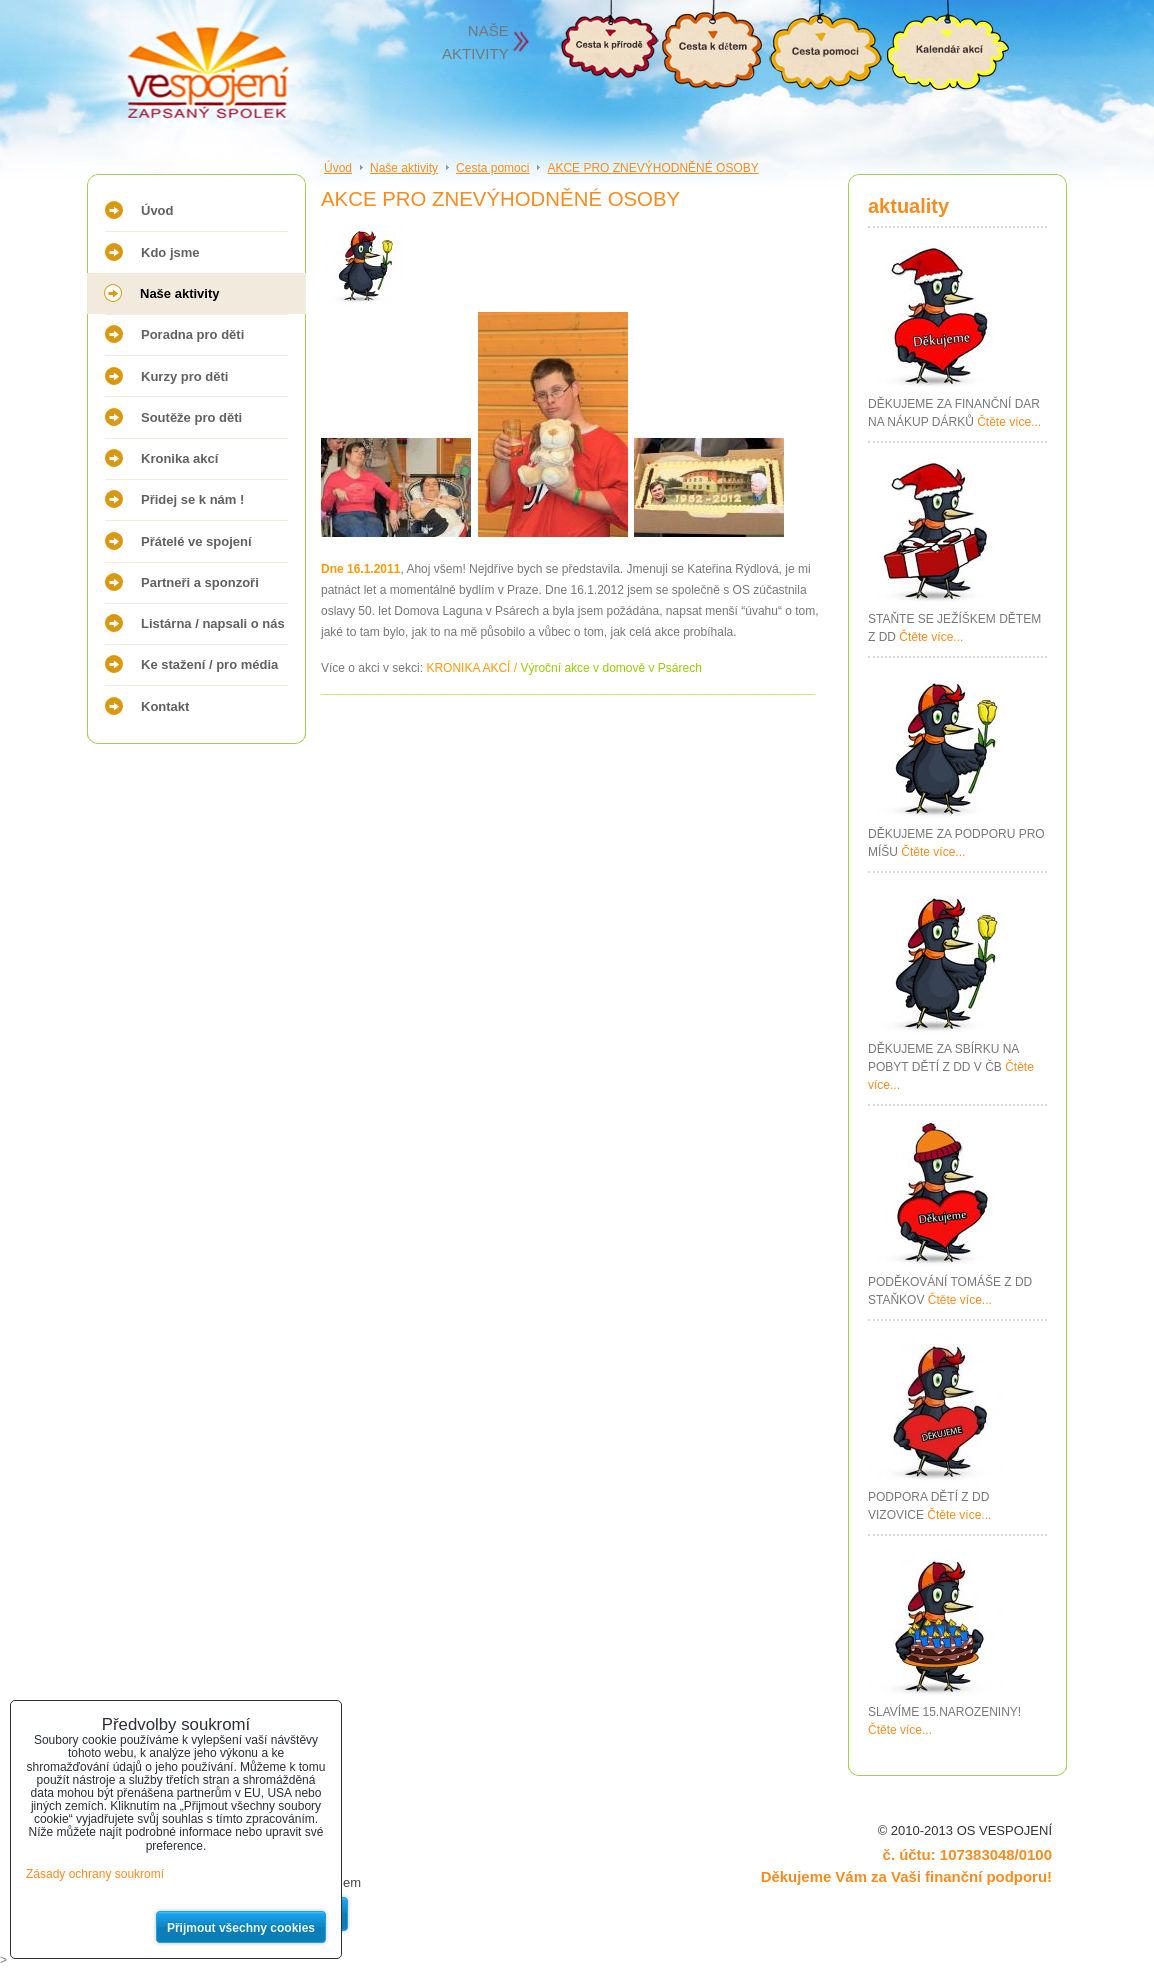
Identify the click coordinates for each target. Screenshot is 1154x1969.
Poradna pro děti (192, 334)
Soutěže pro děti (191, 417)
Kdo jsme (170, 252)
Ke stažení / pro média (209, 664)
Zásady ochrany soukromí (95, 1874)
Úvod (157, 210)
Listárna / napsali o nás (213, 623)
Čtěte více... (1009, 422)
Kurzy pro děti (184, 376)
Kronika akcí (179, 458)
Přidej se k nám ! (192, 499)
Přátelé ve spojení (196, 541)
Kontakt (165, 706)
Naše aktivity (180, 293)
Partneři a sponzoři (200, 582)
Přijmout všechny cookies (241, 1928)
